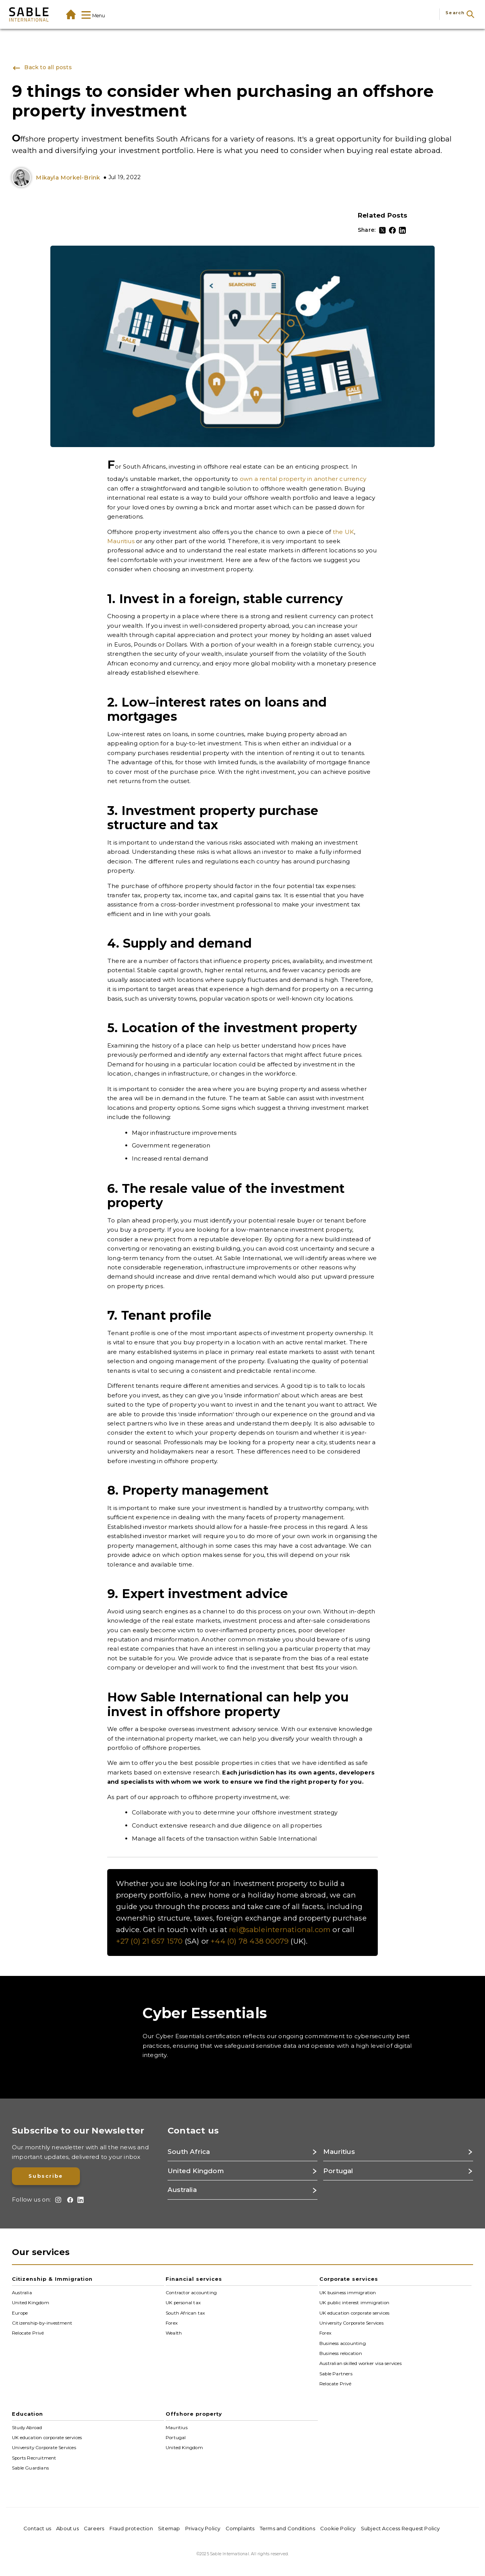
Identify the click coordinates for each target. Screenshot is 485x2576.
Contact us (37, 2528)
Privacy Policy (203, 2528)
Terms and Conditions (287, 2528)
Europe (20, 2312)
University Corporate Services (351, 2323)
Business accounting (342, 2343)
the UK (343, 531)
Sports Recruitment (34, 2457)
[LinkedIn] (402, 230)
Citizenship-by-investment (42, 2323)
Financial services (194, 2279)
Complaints (240, 2528)
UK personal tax (183, 2302)
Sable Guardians (30, 2468)
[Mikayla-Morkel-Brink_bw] (23, 177)
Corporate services (348, 2279)
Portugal (176, 2437)
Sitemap (169, 2528)
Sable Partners (335, 2373)
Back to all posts (42, 68)
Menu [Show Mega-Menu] (93, 15)
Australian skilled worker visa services (360, 2363)
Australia (22, 2292)
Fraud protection (131, 2528)
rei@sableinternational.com (280, 1929)
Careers (94, 2528)
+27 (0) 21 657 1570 (149, 1941)
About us (67, 2528)
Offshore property (194, 2414)
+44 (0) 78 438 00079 (250, 1941)
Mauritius (121, 541)
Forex (172, 2323)
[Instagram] (57, 2199)
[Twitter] (382, 230)
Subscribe (45, 2176)
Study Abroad (27, 2427)
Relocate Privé (28, 2333)
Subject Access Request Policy (400, 2528)
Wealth (174, 2333)
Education (27, 2414)
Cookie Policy (338, 2528)
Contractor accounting (191, 2292)
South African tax (185, 2312)
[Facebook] (392, 230)
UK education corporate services (354, 2312)
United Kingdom (30, 2302)
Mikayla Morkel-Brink (68, 177)
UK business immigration (347, 2292)
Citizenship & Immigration (52, 2279)
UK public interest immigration (354, 2302)
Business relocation (340, 2353)
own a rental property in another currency (303, 478)
